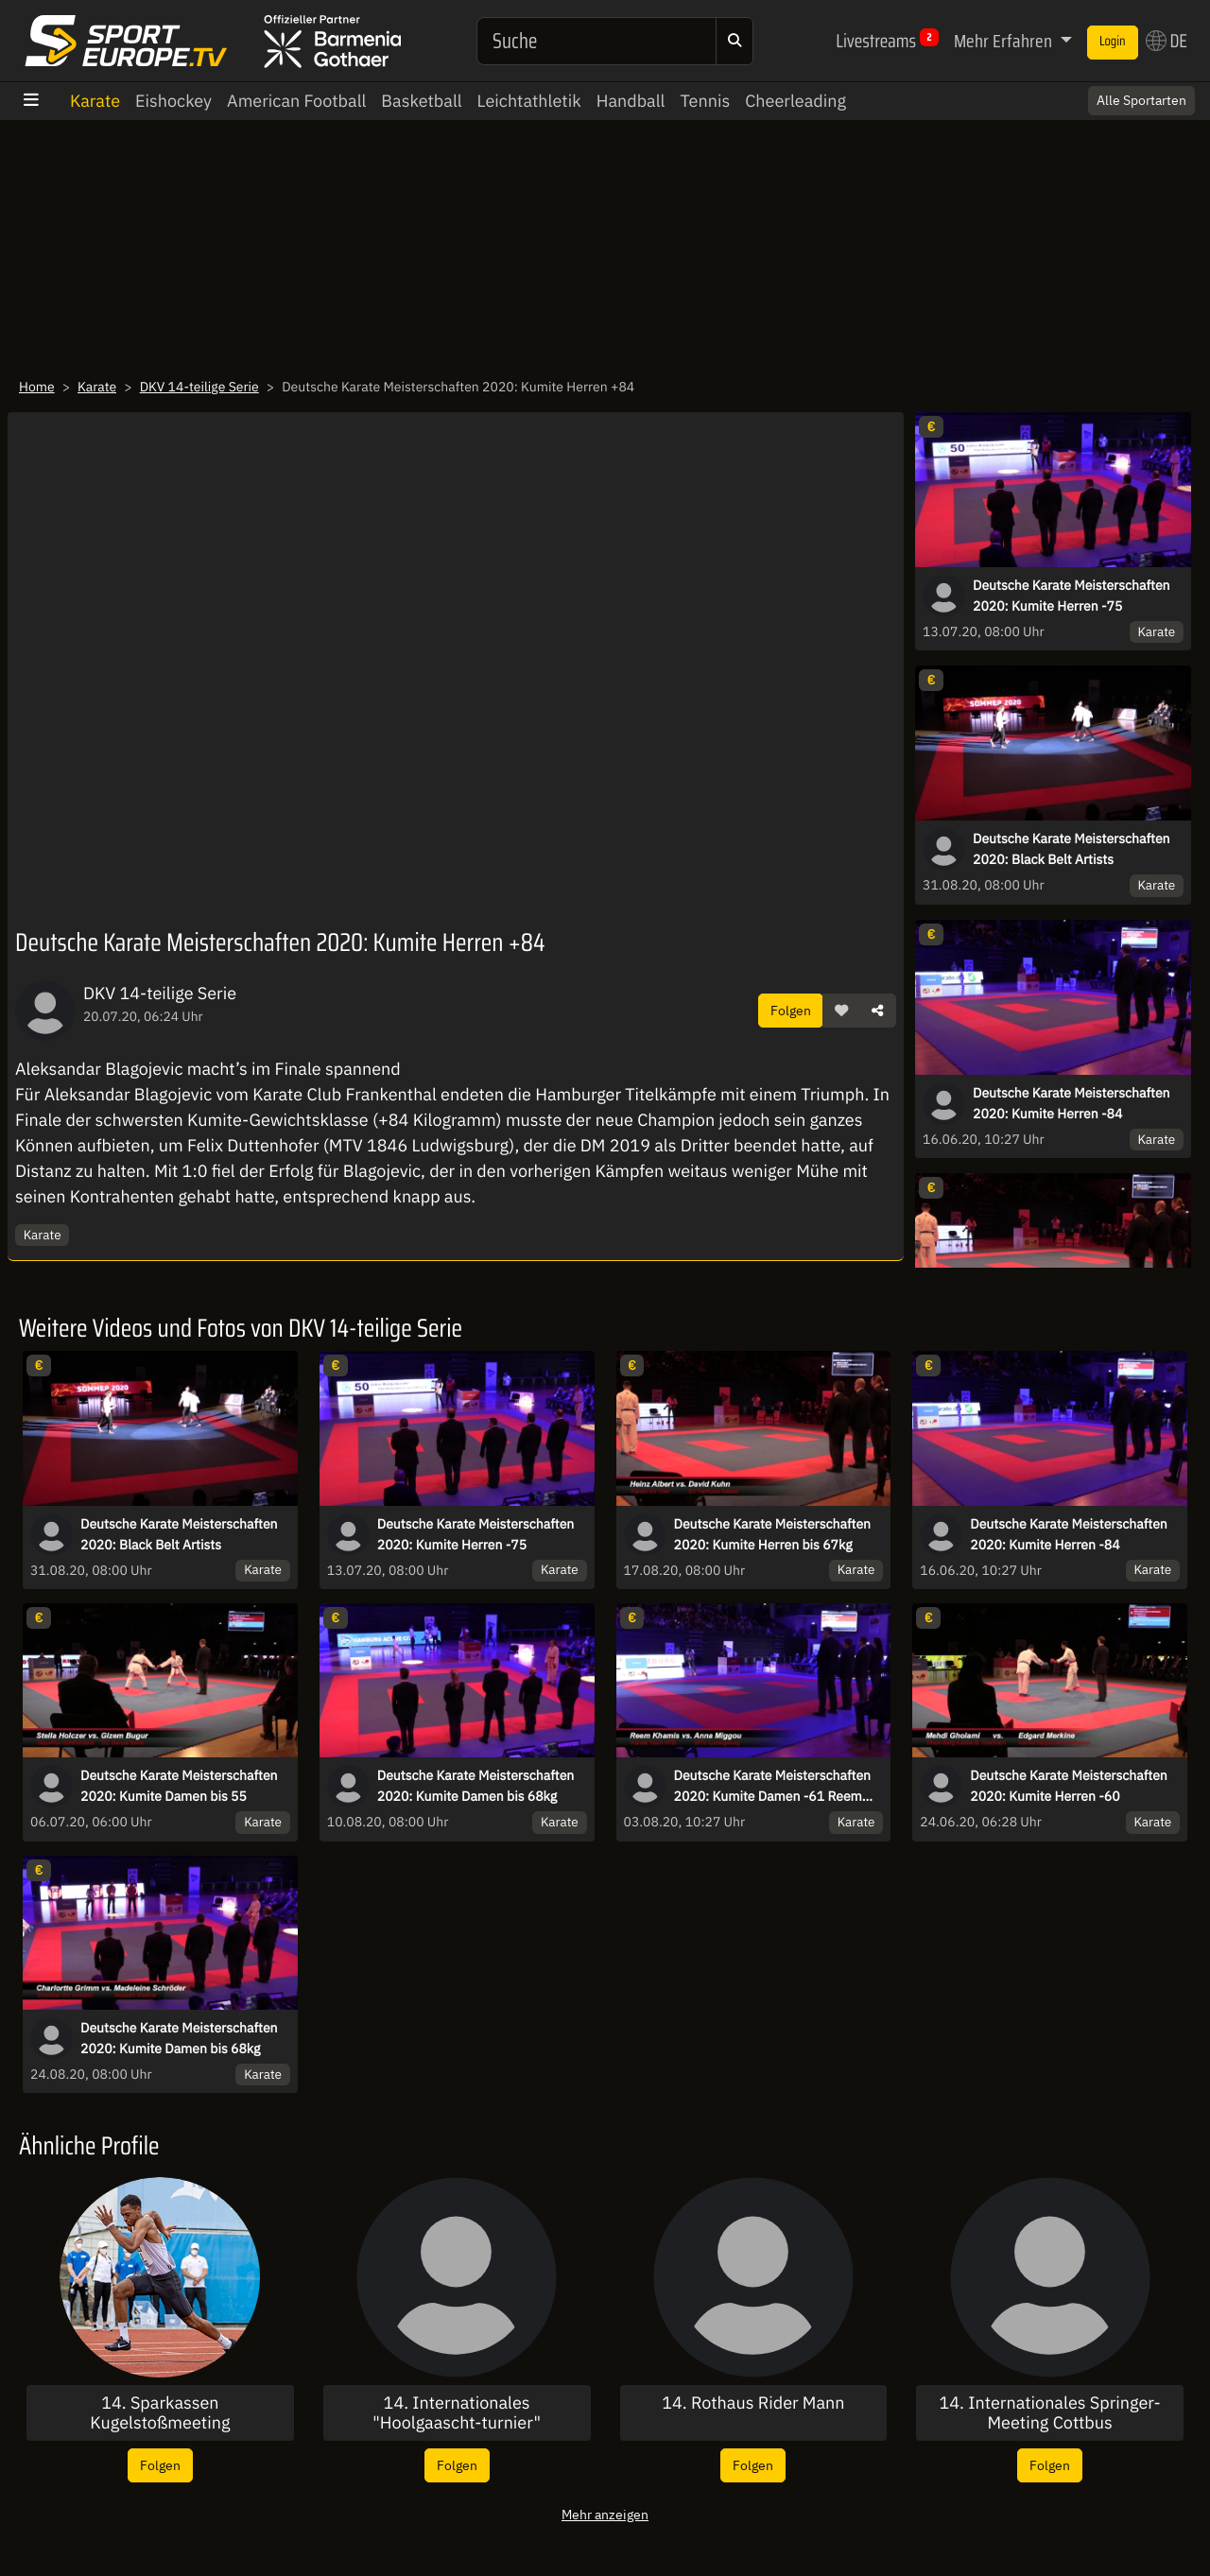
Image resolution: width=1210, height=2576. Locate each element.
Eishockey (173, 101)
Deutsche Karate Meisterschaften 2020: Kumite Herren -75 (1071, 595)
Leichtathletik (529, 101)
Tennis (705, 101)
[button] (841, 1011)
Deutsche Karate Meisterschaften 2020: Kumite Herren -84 (1071, 1103)
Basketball (421, 101)
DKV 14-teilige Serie (199, 386)
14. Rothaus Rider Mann (753, 2403)
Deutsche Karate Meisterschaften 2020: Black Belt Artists (1071, 849)
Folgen (790, 1010)
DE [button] (1166, 41)
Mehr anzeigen (605, 2514)
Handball (631, 101)
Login (1112, 41)
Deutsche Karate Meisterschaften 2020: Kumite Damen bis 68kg (476, 1786)
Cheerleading (795, 101)
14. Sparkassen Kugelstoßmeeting (160, 2413)
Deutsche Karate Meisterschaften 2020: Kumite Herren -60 (1068, 1786)
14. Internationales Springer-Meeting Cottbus (1050, 2413)
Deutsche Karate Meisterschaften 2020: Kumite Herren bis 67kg (773, 1534)
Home (37, 386)
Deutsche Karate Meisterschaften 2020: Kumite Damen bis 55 (179, 1786)
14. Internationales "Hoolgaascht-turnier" (456, 2413)
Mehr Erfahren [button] (1005, 41)
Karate (95, 101)
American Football (296, 101)
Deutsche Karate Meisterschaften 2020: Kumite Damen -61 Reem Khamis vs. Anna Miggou (773, 1787)
